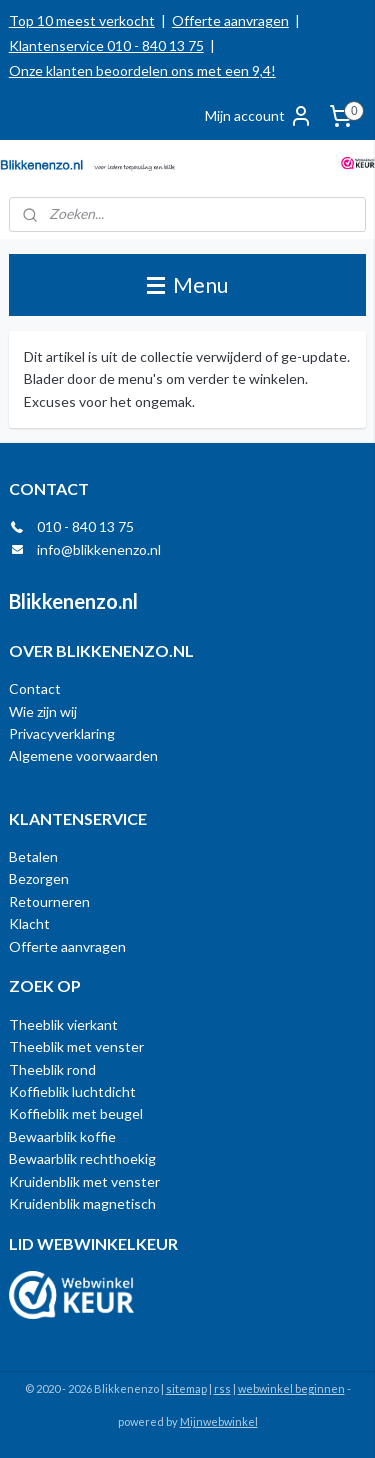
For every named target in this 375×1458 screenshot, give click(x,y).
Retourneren (49, 901)
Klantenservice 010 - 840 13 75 (106, 45)
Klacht (29, 923)
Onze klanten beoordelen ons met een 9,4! (142, 70)
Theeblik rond (52, 1069)
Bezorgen (39, 878)
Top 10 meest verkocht (82, 20)
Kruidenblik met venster (84, 1181)
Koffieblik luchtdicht (72, 1091)
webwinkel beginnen (291, 1388)
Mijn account (259, 116)
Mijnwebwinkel (219, 1421)
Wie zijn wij (43, 711)
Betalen (33, 856)
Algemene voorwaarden (83, 755)
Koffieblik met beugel (76, 1113)
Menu (187, 284)
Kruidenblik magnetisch (82, 1203)
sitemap (186, 1388)
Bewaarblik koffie (62, 1136)
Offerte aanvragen (230, 20)
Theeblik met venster (76, 1046)
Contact (35, 688)
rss (222, 1388)
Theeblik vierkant (63, 1024)
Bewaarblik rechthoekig (82, 1158)
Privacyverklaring (62, 733)
